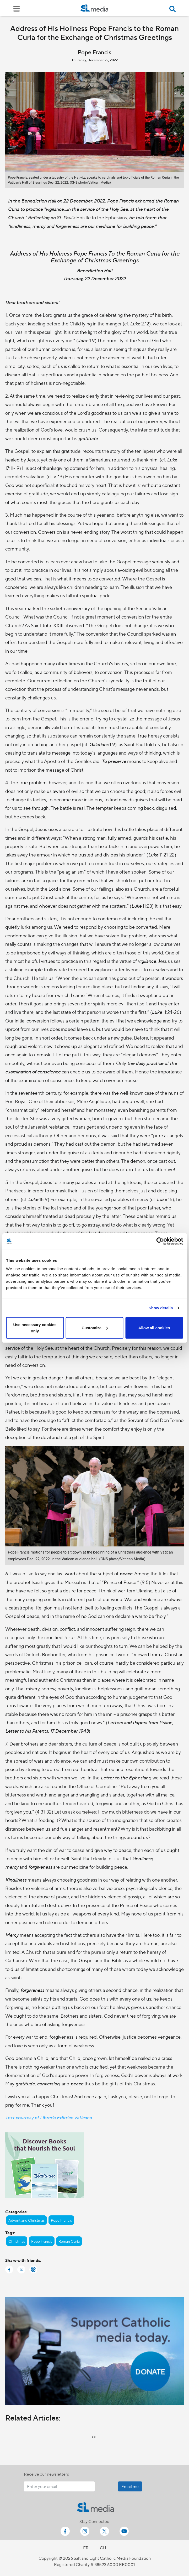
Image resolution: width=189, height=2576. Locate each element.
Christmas (16, 2241)
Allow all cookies (154, 1327)
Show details (161, 1308)
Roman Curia (69, 2241)
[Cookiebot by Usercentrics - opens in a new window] (160, 1241)
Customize (95, 1327)
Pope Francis (61, 2220)
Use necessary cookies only (34, 1327)
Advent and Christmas (26, 2220)
